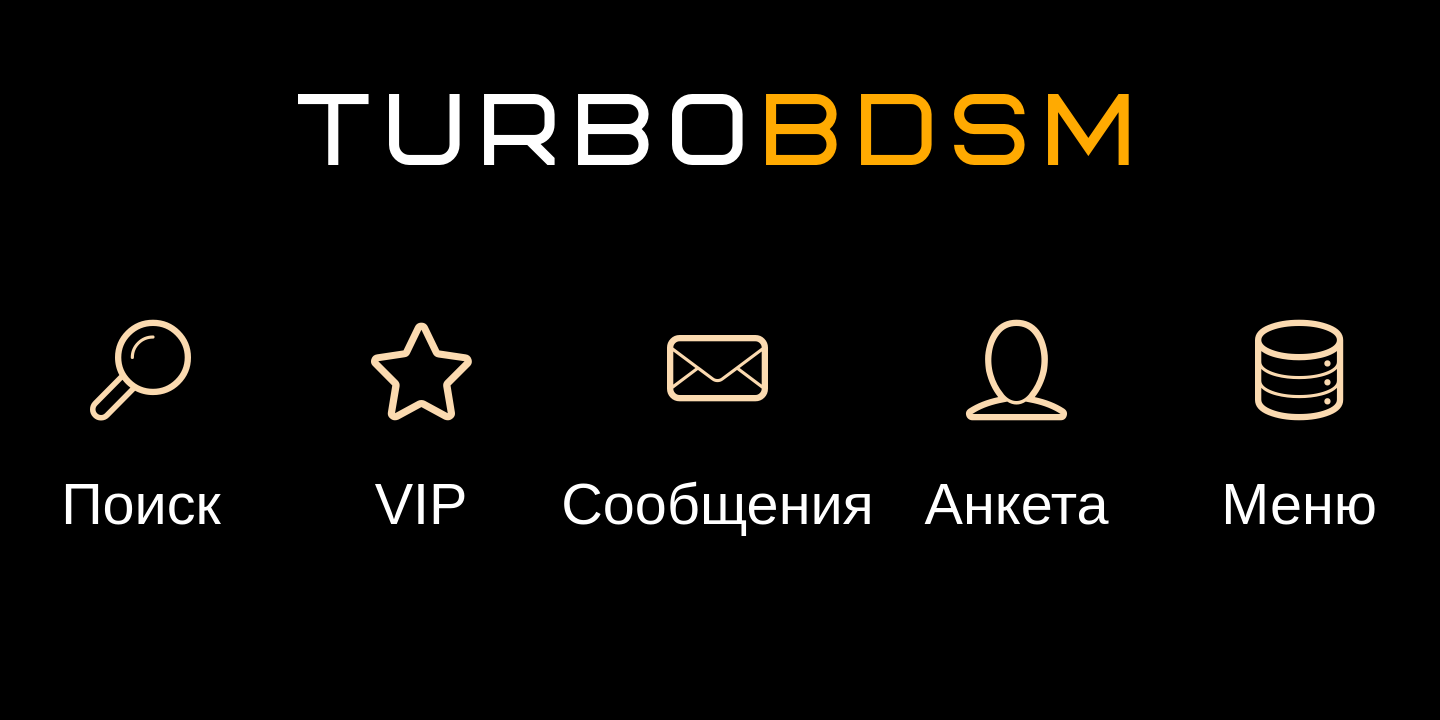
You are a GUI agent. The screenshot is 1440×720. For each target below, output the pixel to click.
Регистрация (278, 98)
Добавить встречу (1105, 149)
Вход (278, 177)
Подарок (683, 350)
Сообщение (494, 350)
